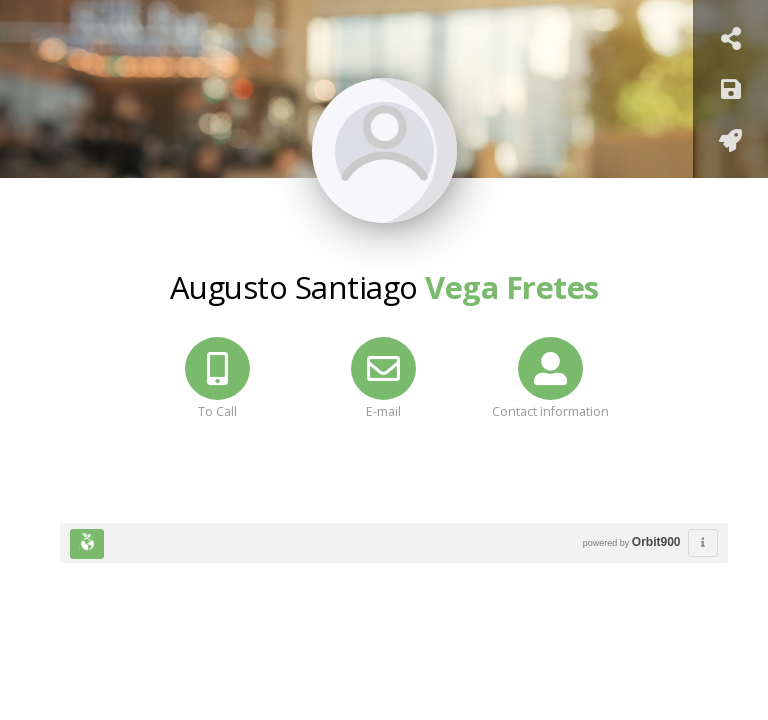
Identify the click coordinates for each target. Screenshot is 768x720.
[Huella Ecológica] (87, 544)
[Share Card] (731, 41)
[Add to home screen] (730, 143)
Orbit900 (656, 542)
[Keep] (731, 92)
